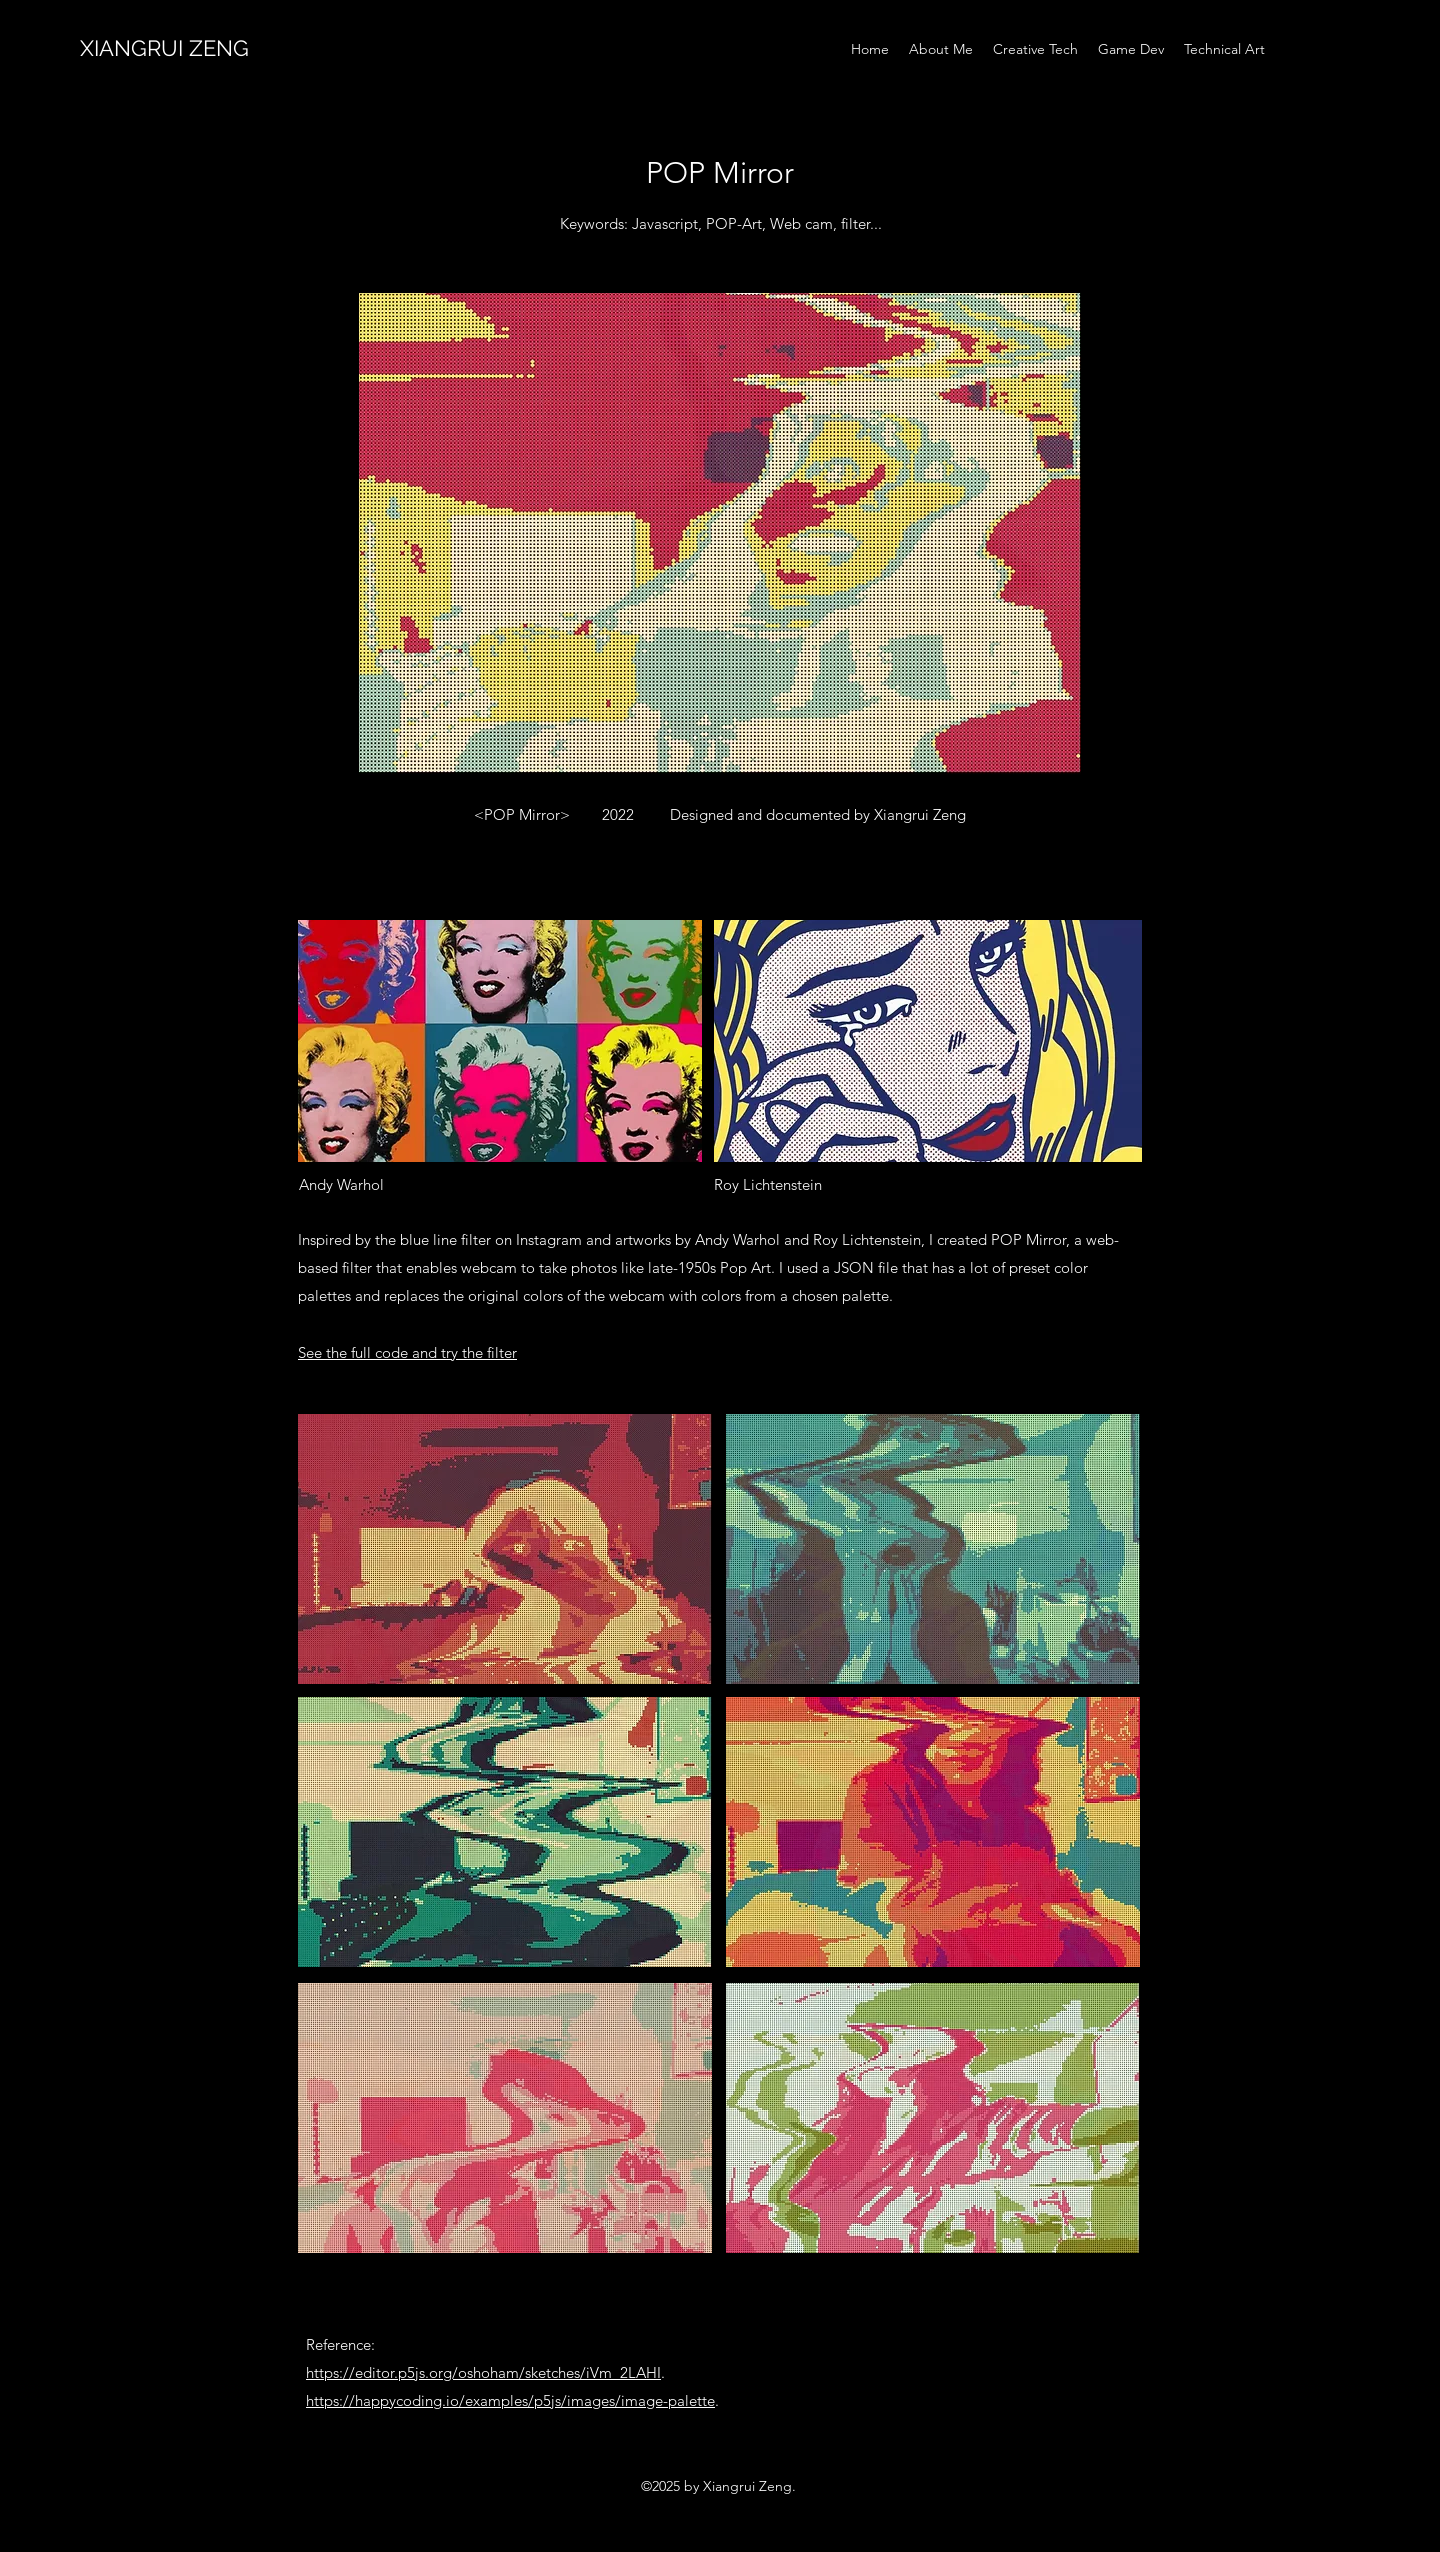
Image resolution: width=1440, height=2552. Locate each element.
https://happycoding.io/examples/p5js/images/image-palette (510, 2400)
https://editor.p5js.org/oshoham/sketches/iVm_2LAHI (483, 2372)
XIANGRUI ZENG (164, 48)
